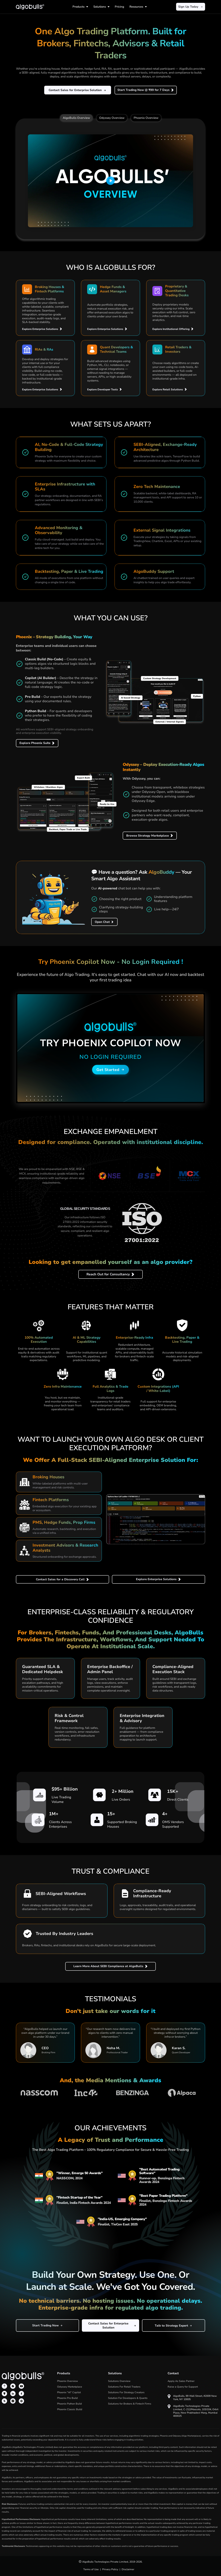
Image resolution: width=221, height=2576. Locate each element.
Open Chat (104, 922)
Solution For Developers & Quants (127, 2398)
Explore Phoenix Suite (37, 743)
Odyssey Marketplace (69, 2386)
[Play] (110, 180)
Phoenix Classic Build (69, 2409)
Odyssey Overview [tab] (111, 118)
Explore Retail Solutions (169, 389)
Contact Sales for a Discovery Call (62, 1579)
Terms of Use (91, 2569)
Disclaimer (128, 2569)
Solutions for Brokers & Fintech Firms (129, 2403)
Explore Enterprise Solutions (42, 329)
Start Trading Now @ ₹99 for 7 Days (145, 90)
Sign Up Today (190, 7)
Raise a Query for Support (183, 2386)
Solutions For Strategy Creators (126, 2392)
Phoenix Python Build (69, 2403)
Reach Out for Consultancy (110, 1274)
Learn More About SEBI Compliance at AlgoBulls (110, 1966)
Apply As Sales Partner (181, 2381)
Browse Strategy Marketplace (149, 836)
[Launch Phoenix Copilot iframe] (110, 1048)
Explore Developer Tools (104, 389)
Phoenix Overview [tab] (146, 118)
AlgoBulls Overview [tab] (76, 118)
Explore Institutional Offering (173, 329)
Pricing (119, 7)
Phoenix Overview (67, 2381)
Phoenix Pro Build (67, 2398)
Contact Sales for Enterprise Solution (78, 90)
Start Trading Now (47, 2325)
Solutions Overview (119, 2381)
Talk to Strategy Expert (173, 2326)
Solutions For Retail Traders (124, 2386)
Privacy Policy (110, 2569)
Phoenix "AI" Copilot (69, 2392)
